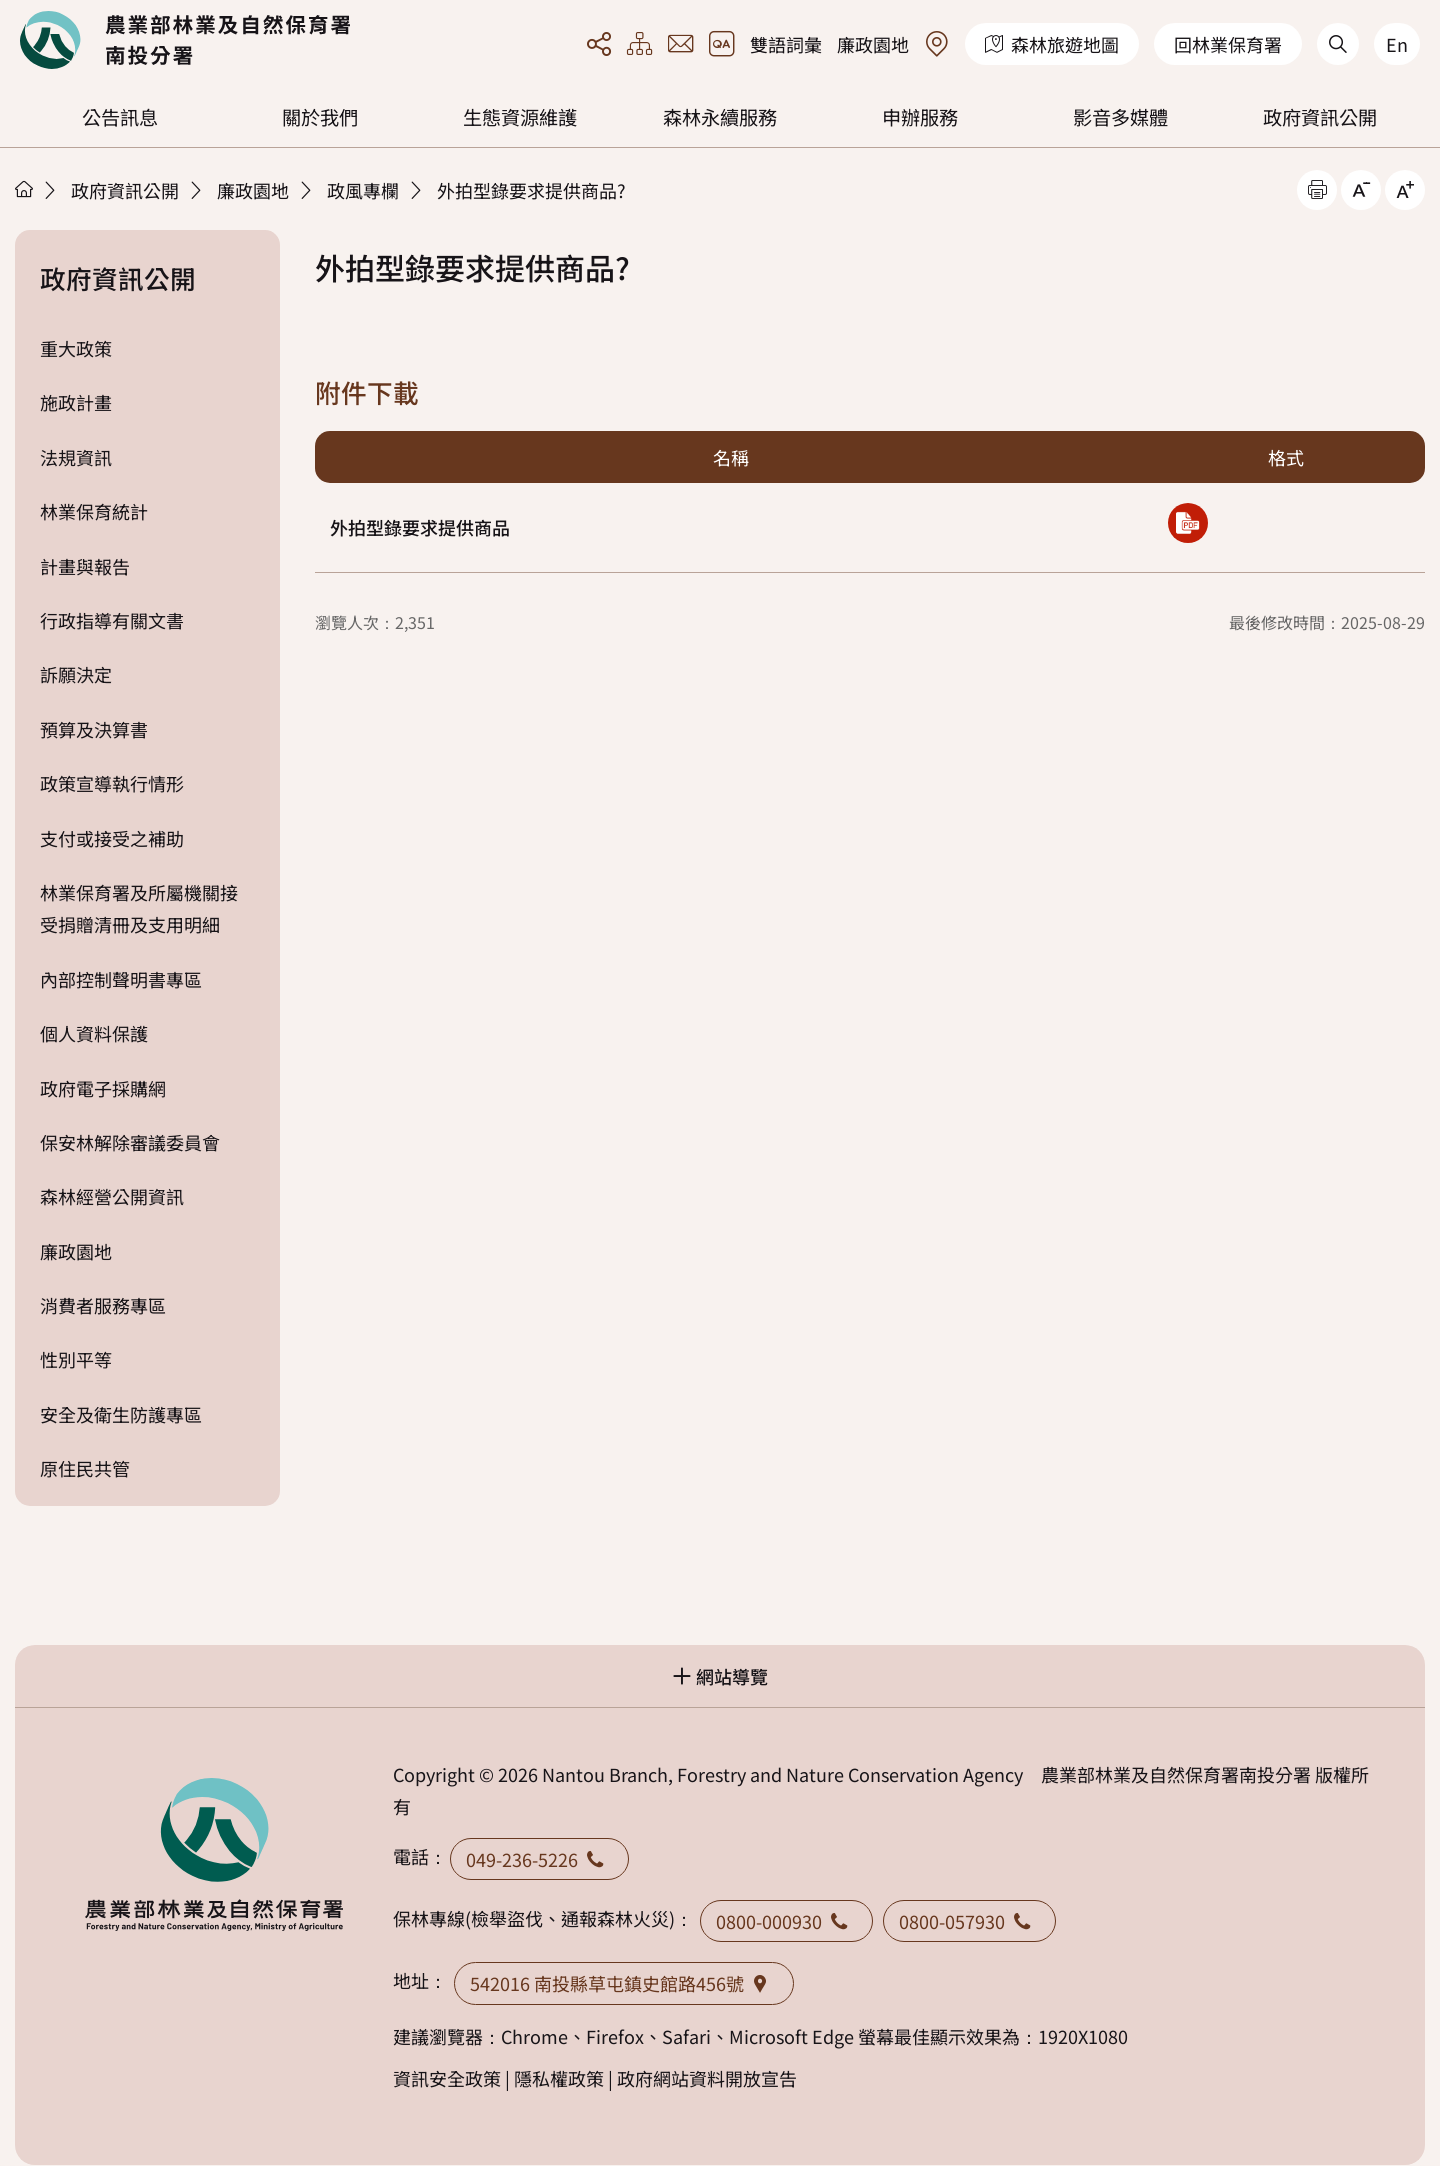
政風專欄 (363, 190)
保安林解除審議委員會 (130, 1142)
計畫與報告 (85, 566)
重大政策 (76, 348)
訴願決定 (76, 674)
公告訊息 (120, 117)
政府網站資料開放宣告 (707, 2078)
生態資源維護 (520, 117)
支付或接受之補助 (112, 838)
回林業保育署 (1228, 44)
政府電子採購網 (103, 1088)
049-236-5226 (539, 1859)
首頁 (24, 189)
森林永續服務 (720, 117)
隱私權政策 (559, 2078)
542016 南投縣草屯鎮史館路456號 (624, 1983)
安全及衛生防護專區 (121, 1414)
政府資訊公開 (1320, 117)
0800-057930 (969, 1921)
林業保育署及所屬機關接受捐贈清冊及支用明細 (139, 908)
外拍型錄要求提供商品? (531, 190)
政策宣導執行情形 (112, 783)
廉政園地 (873, 44)
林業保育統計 (94, 511)
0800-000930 (786, 1921)
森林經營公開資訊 (112, 1196)
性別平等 (76, 1359)
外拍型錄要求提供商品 (420, 527)
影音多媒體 (1120, 117)
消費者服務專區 (103, 1305)
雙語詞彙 (786, 44)
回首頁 (185, 40)
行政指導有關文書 (112, 620)
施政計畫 (76, 402)
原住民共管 (85, 1468)
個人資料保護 (94, 1033)
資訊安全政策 (447, 2078)
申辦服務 (920, 117)
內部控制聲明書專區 (121, 979)
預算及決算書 (94, 729)
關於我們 (320, 117)
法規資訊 (76, 457)
